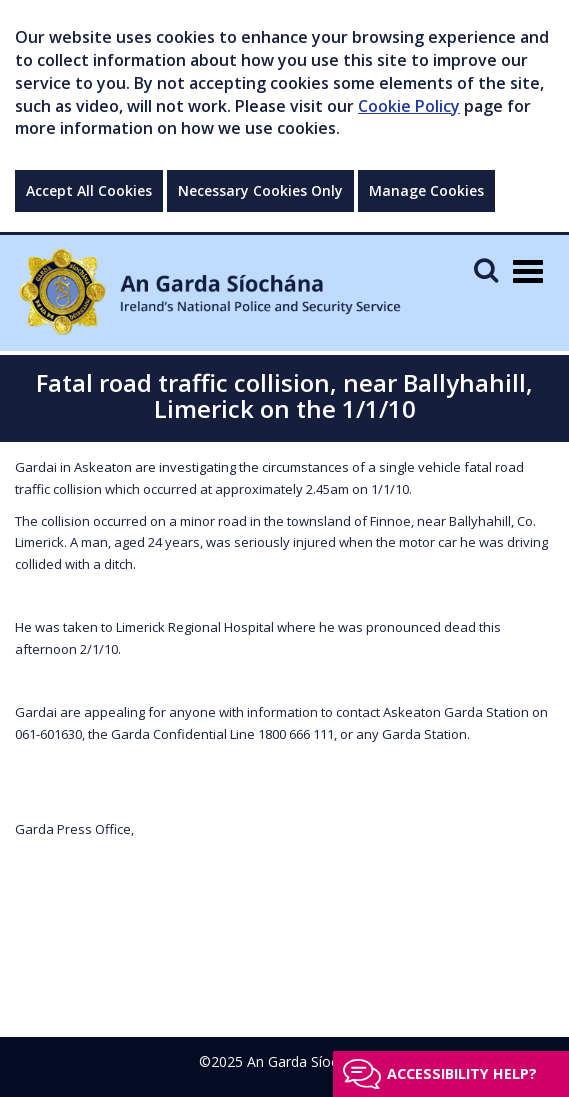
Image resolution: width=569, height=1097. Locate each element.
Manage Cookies (426, 190)
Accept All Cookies (89, 190)
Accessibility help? (462, 1073)
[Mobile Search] (486, 269)
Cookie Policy (409, 106)
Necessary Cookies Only (260, 190)
